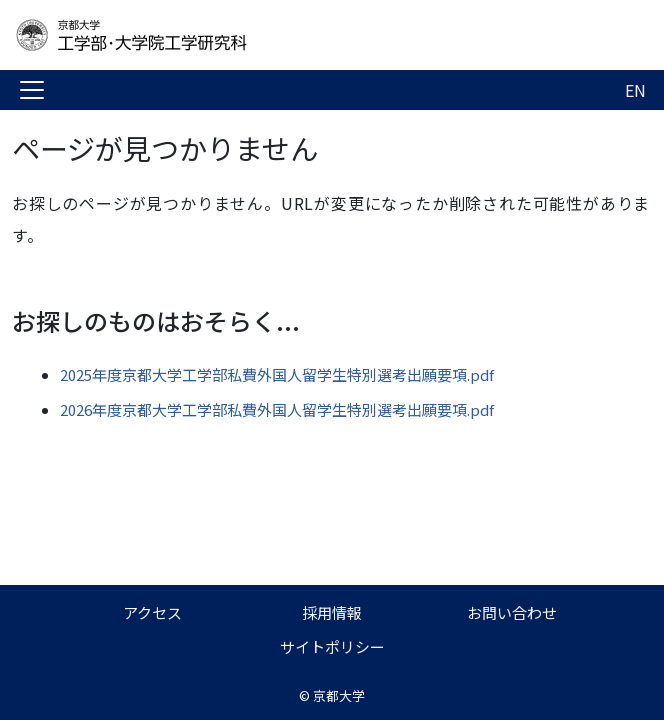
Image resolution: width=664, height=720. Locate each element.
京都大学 (339, 695)
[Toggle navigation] (32, 90)
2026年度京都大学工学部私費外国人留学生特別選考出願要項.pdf (277, 409)
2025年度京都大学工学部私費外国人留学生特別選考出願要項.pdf (277, 374)
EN (635, 90)
